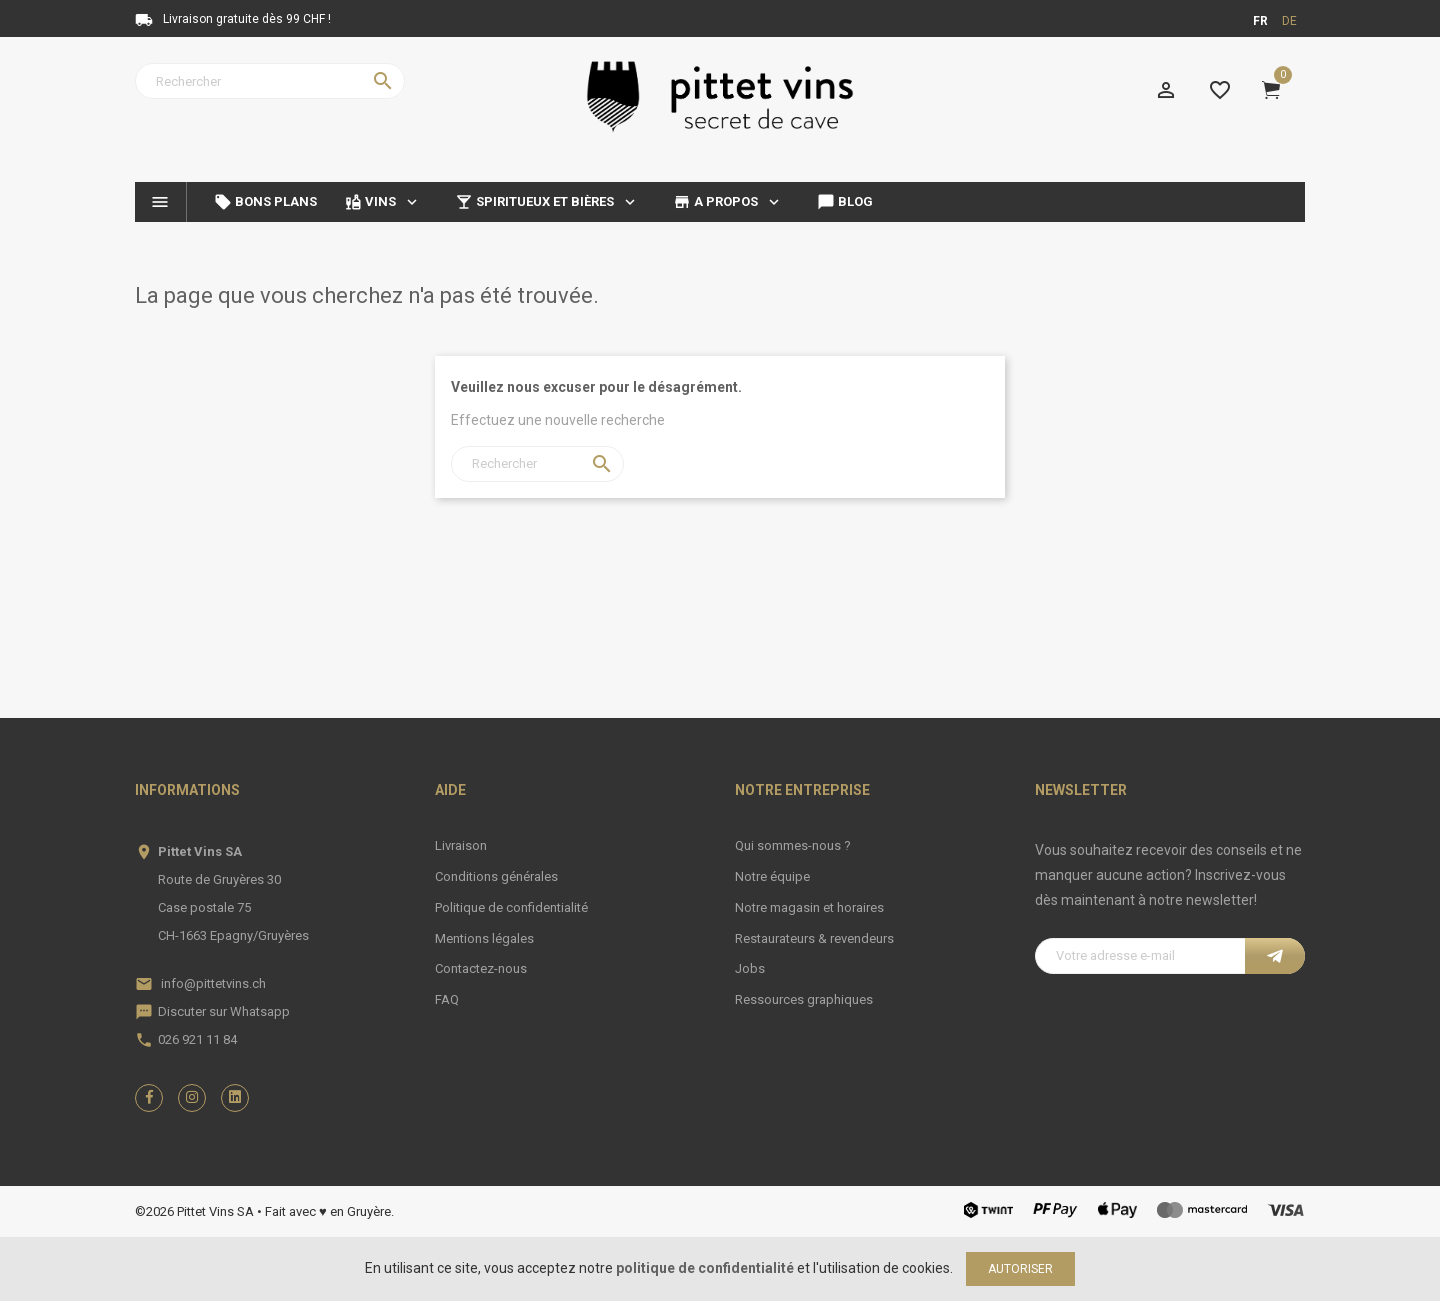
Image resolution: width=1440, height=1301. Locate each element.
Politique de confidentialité (511, 907)
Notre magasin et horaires (809, 907)
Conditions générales (496, 876)
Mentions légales (484, 938)
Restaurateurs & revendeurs (814, 938)
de (1289, 21)
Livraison (461, 845)
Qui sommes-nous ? (793, 845)
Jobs (750, 968)
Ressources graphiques (804, 999)
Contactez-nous (481, 968)
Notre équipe (772, 876)
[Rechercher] (270, 81)
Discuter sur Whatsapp (224, 1011)
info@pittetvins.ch (213, 983)
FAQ (447, 999)
